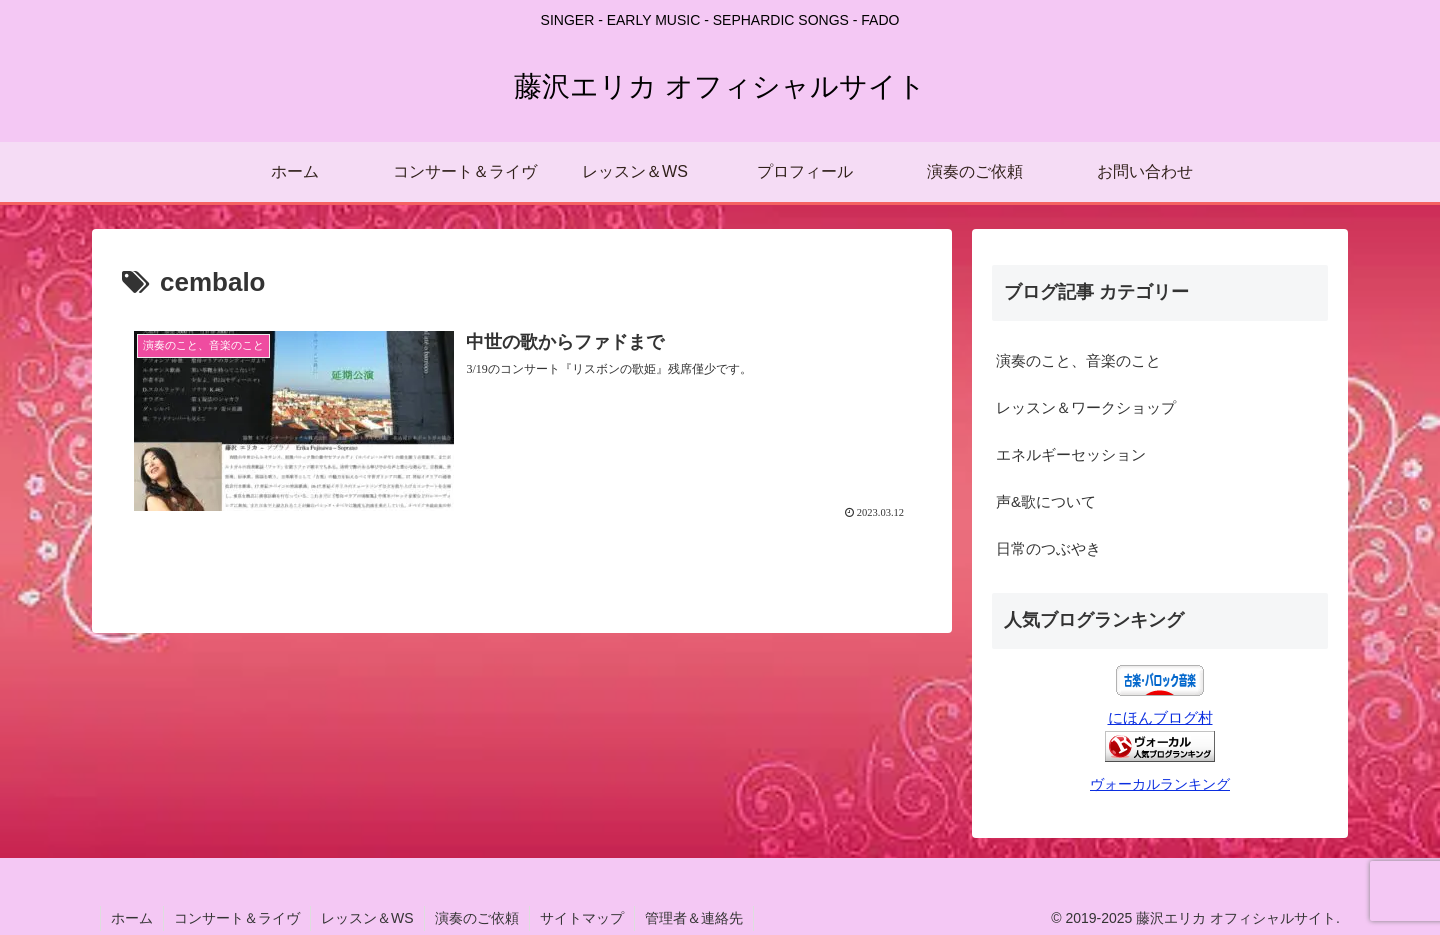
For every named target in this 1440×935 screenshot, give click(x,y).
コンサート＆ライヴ (237, 918)
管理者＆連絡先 (694, 918)
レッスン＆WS (367, 918)
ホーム (132, 918)
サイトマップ (582, 918)
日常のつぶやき (1048, 548)
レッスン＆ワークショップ (1086, 407)
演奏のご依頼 (477, 918)
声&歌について (1046, 501)
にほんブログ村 (1160, 717)
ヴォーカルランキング (1160, 784)
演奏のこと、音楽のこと (1078, 360)
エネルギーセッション (1071, 454)
